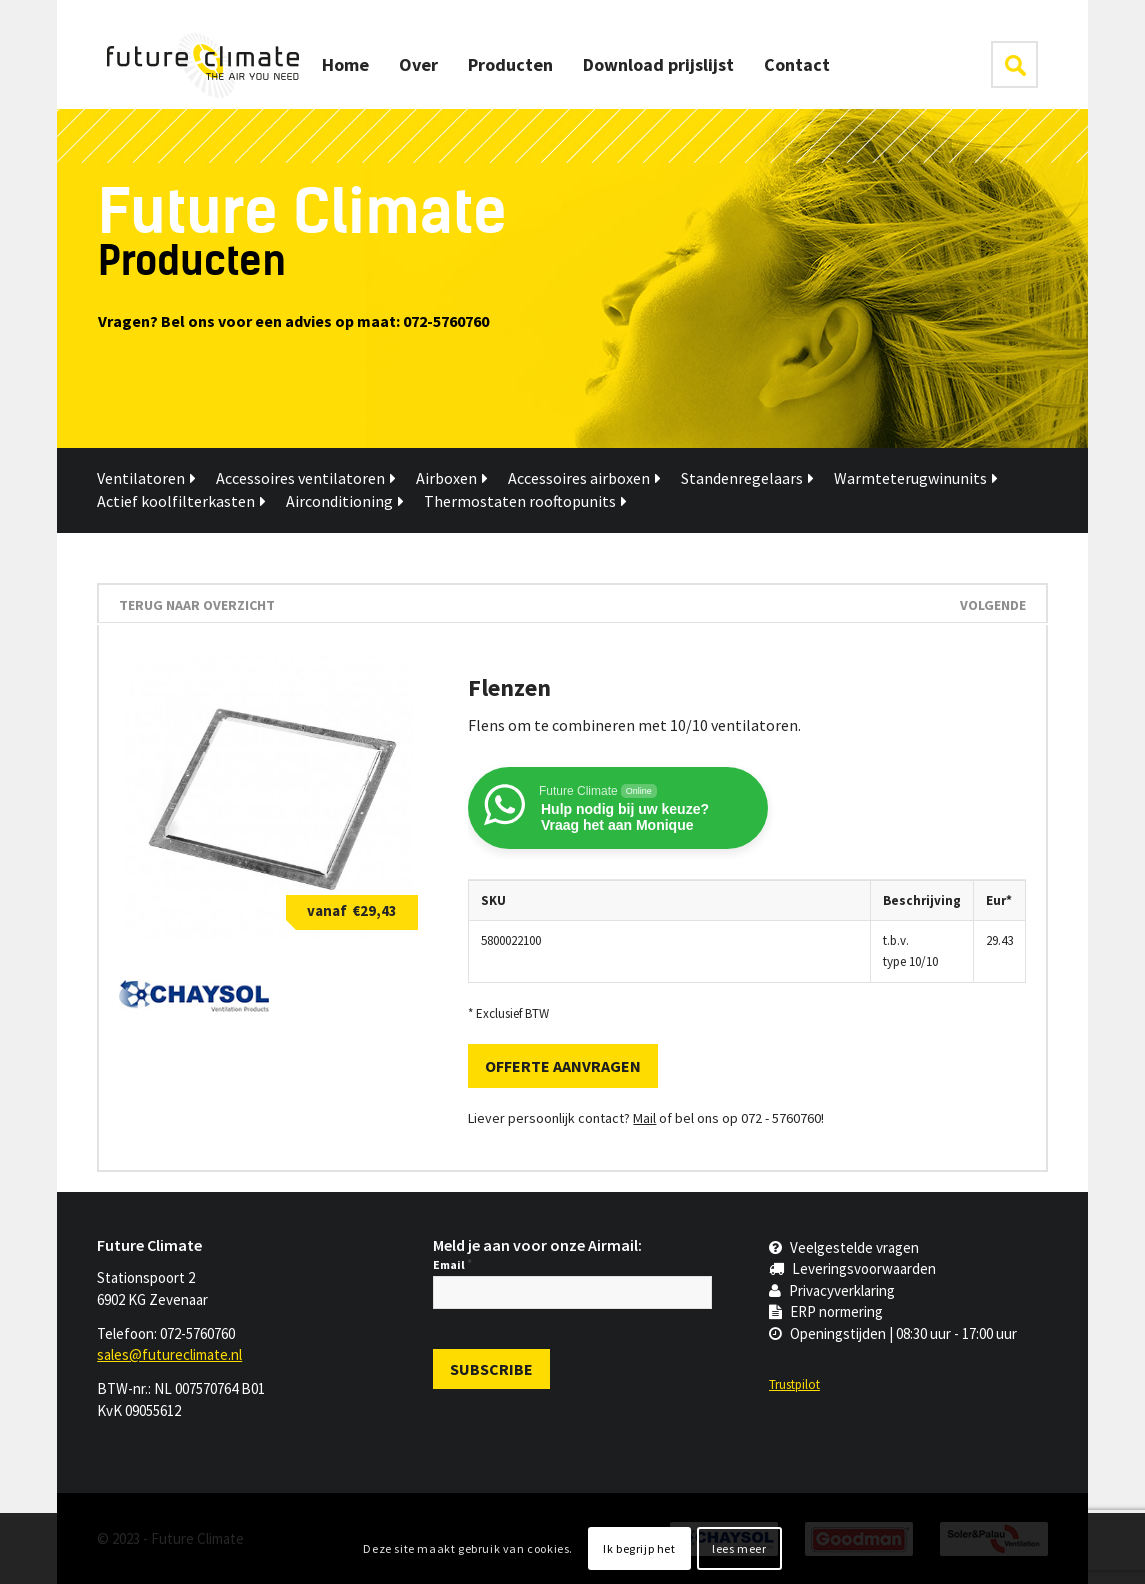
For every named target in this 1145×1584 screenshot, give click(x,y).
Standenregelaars (747, 478)
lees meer (739, 1548)
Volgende (993, 605)
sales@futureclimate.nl (169, 1354)
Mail (644, 1118)
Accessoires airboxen (584, 478)
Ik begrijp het (639, 1548)
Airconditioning (345, 501)
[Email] (572, 1292)
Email (452, 1264)
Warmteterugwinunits (916, 478)
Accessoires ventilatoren (306, 478)
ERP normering (826, 1311)
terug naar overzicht (197, 605)
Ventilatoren (146, 478)
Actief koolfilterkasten (181, 501)
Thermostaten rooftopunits (525, 501)
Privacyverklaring (832, 1290)
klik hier (1014, 64)
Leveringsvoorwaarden (852, 1268)
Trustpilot (794, 1384)
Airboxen (452, 478)
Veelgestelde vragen (844, 1247)
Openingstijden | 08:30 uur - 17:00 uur (893, 1333)
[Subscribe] (491, 1369)
